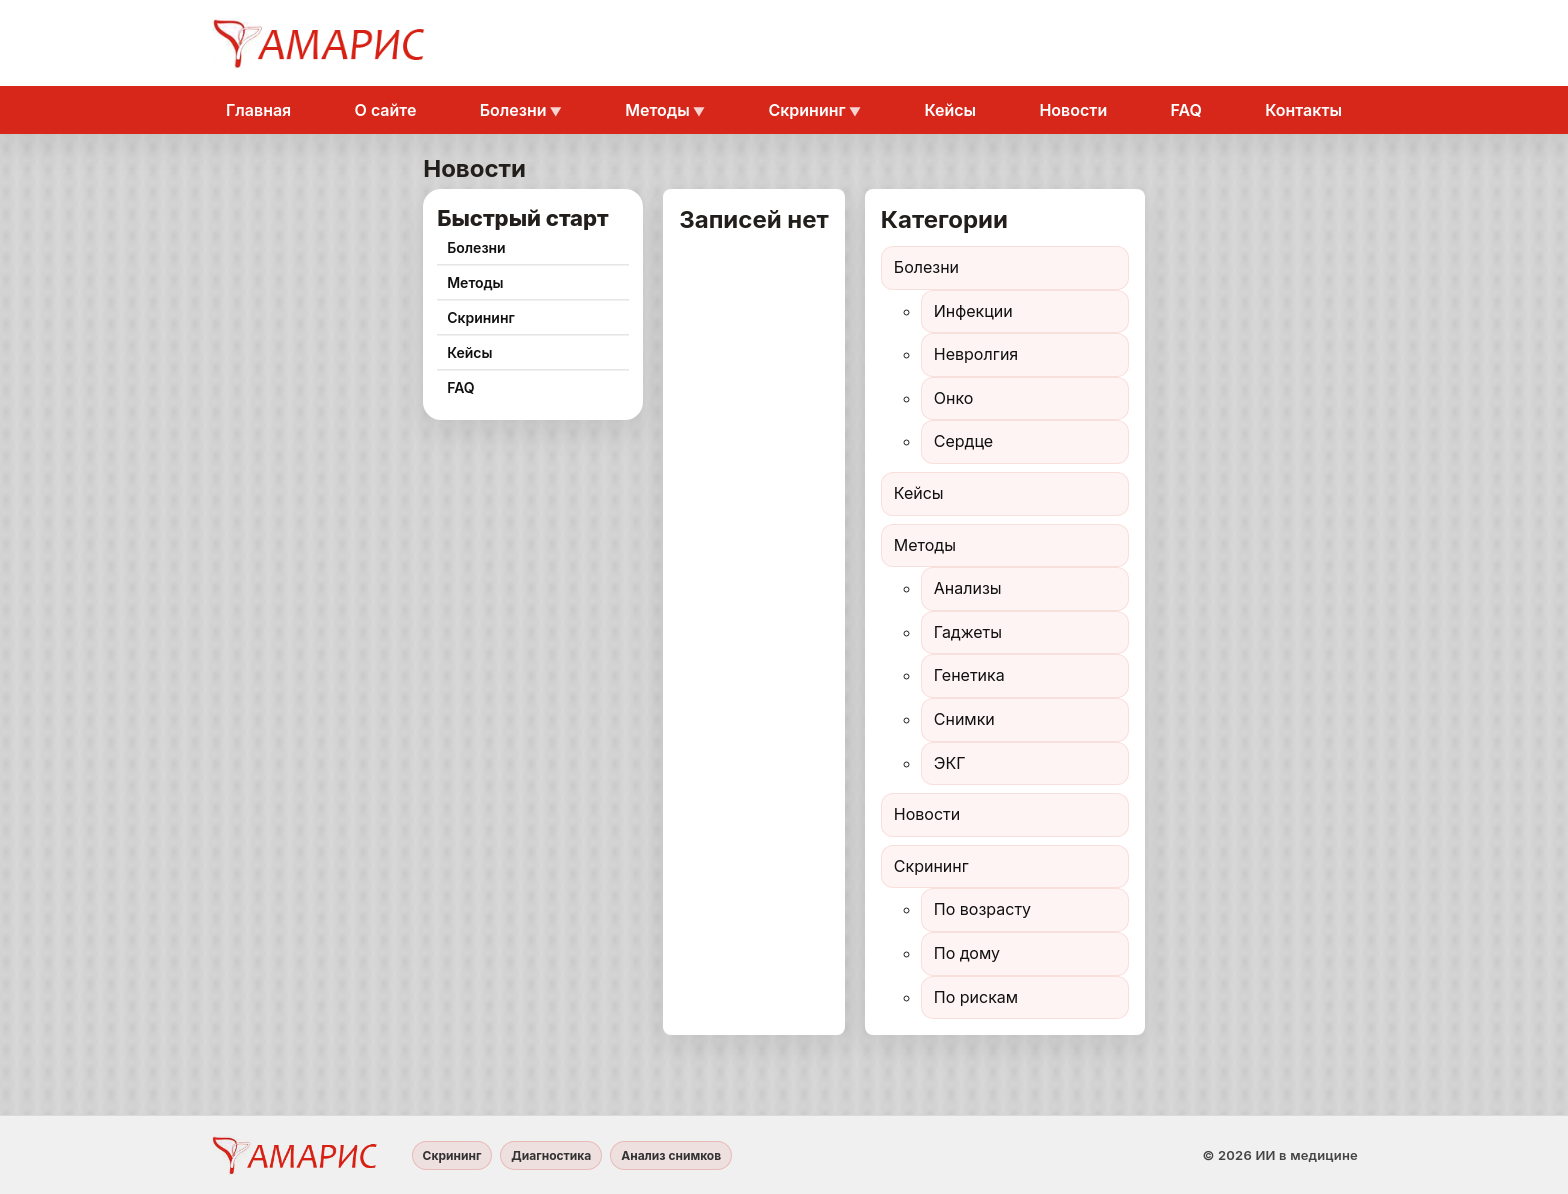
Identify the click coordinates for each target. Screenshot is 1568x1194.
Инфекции (973, 311)
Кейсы (950, 110)
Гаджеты (968, 632)
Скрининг (806, 110)
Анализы (968, 588)
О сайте (386, 110)
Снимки (964, 719)
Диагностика (551, 1155)
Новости (1073, 110)
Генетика (969, 675)
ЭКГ (950, 763)
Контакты (1303, 110)
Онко (954, 398)
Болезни (513, 110)
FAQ (1186, 110)
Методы (657, 110)
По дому (967, 953)
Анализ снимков (671, 1155)
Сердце (963, 441)
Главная (258, 110)
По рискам (976, 997)
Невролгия (976, 354)
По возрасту (982, 909)
